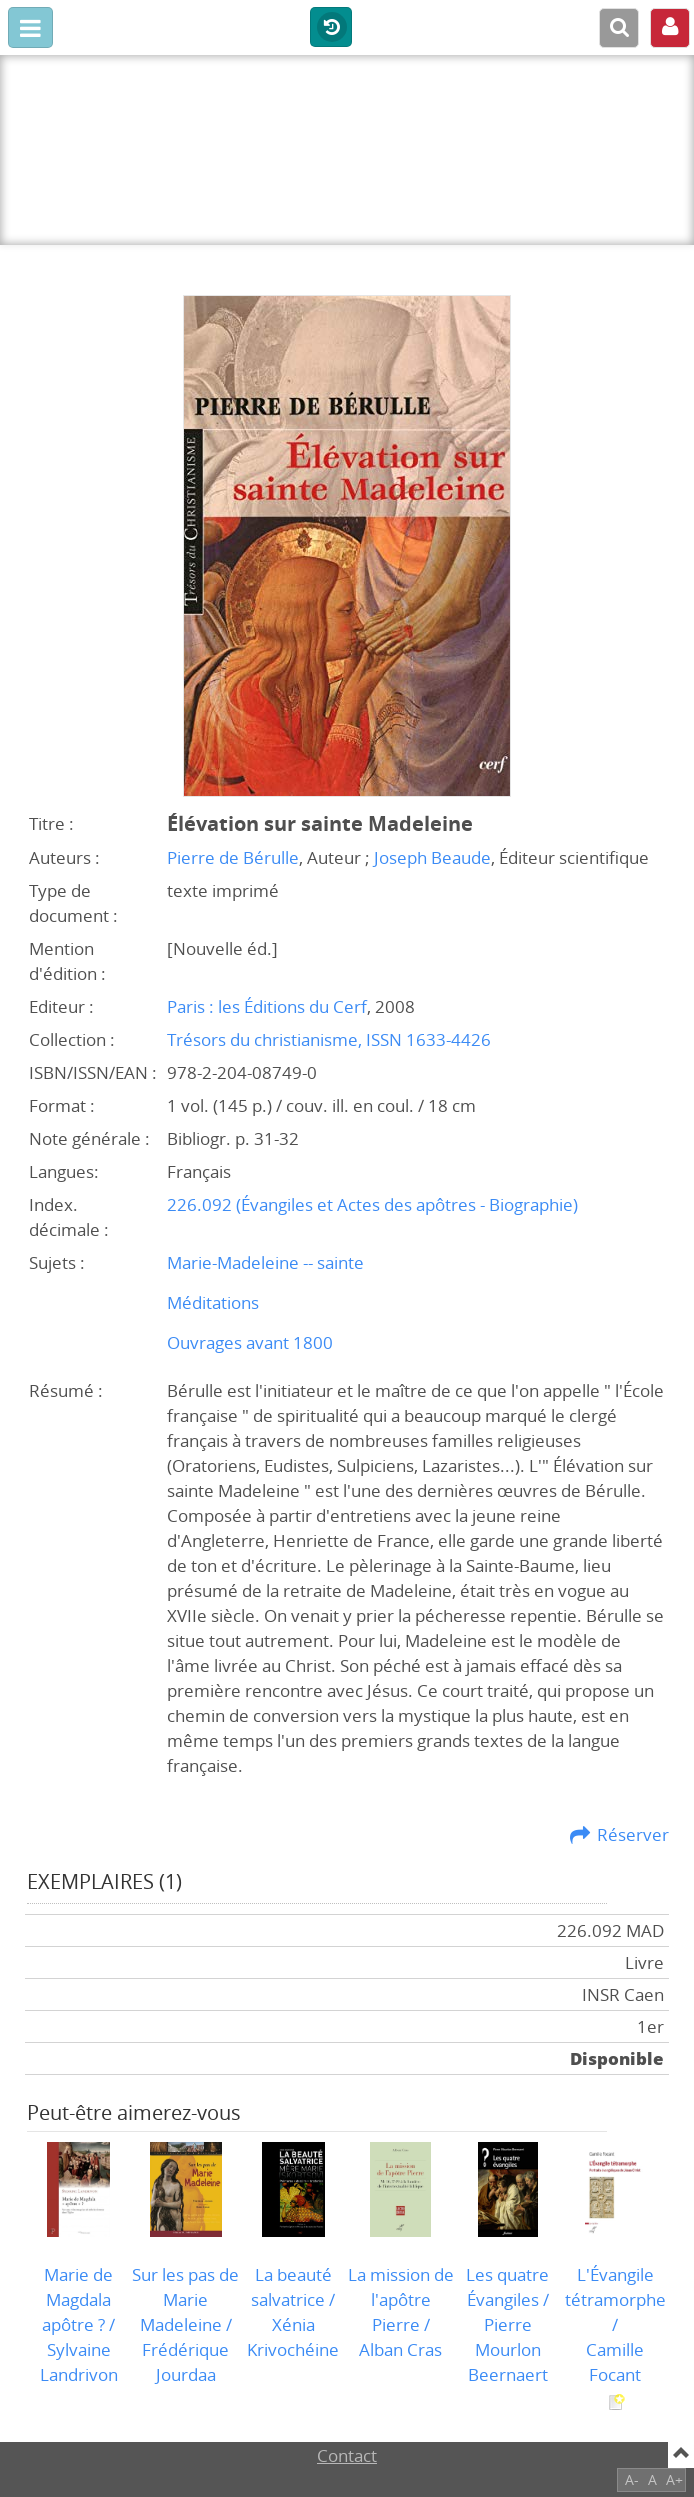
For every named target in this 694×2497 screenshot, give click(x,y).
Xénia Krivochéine (293, 2337)
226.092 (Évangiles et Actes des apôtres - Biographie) (372, 1204)
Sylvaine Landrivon (79, 2362)
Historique (331, 28)
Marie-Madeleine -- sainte (265, 1262)
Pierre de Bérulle (233, 857)
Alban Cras (400, 2349)
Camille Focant (615, 2362)
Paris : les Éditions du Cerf (267, 1006)
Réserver (633, 1834)
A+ (674, 2479)
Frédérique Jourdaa (185, 2362)
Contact (347, 2455)
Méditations (213, 1302)
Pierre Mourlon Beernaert (508, 2349)
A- (632, 2479)
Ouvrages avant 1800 (250, 1342)
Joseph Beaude (432, 857)
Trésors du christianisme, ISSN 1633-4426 (329, 1039)
